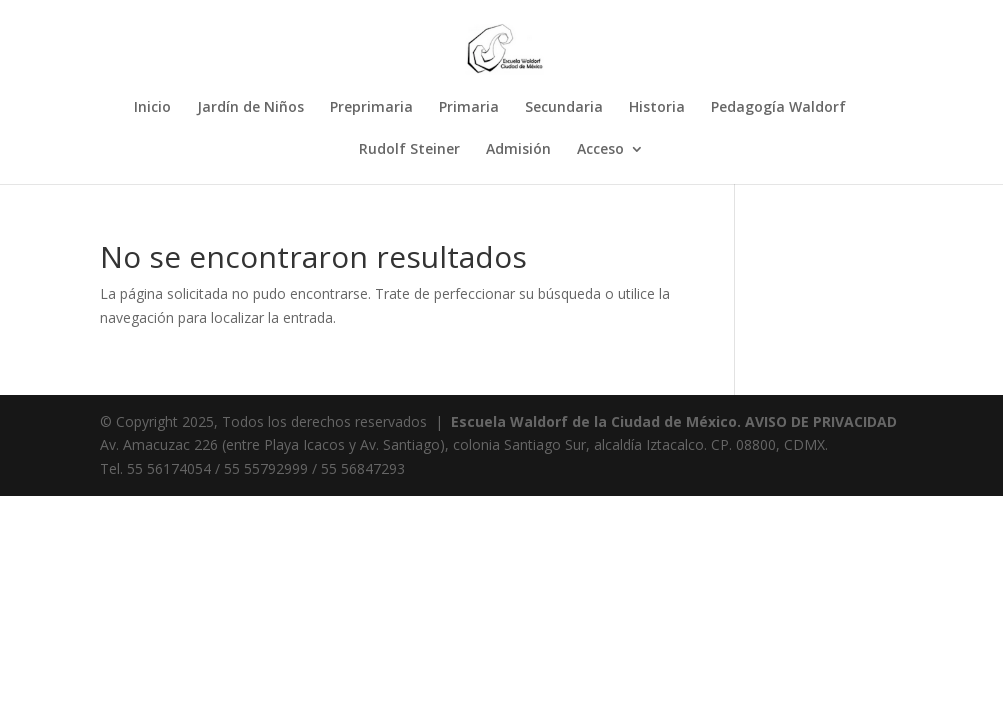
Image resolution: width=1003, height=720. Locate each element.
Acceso (600, 150)
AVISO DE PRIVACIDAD (821, 421)
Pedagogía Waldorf (778, 108)
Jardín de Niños (250, 108)
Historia (657, 108)
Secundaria (564, 108)
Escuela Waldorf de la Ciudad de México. (596, 421)
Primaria (469, 108)
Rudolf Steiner (409, 150)
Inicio (152, 108)
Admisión (518, 150)
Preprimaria (371, 108)
